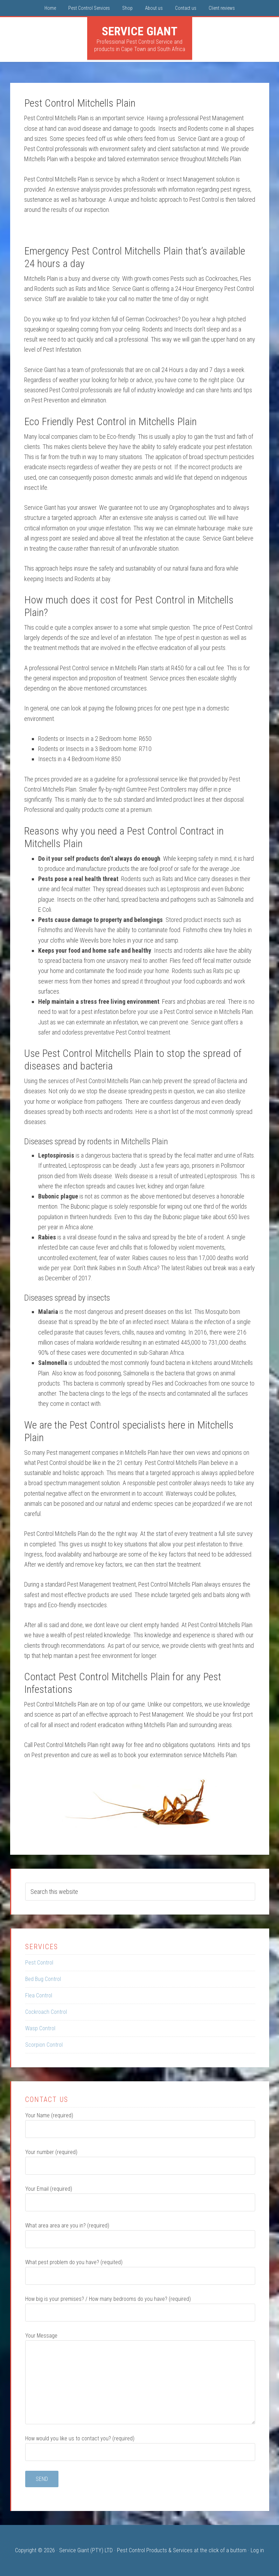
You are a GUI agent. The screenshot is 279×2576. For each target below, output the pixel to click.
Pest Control (39, 1962)
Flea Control (38, 1995)
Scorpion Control (44, 2044)
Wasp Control (40, 2028)
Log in (257, 2550)
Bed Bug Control (43, 1979)
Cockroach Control (46, 2012)
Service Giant (139, 31)
